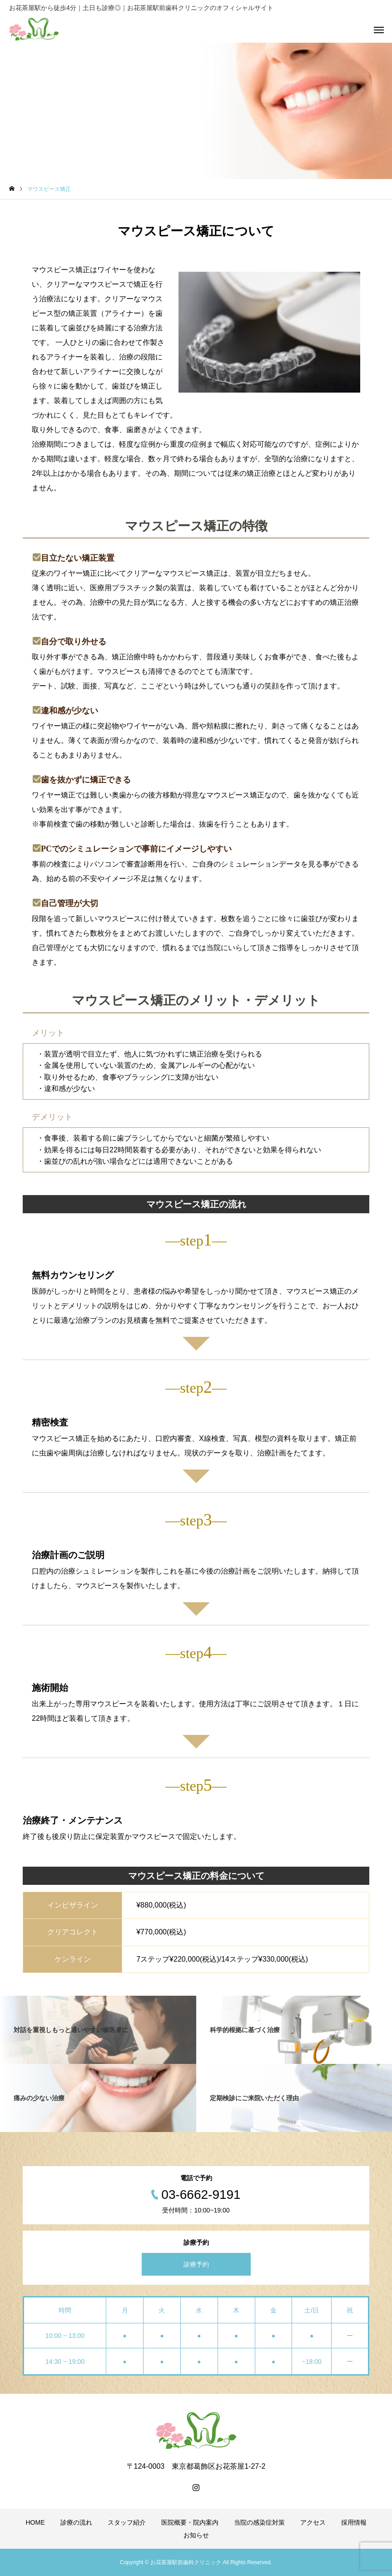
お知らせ (196, 2535)
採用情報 (354, 2522)
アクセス (313, 2522)
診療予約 (196, 2264)
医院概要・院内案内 (189, 2522)
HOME (35, 2522)
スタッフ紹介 (127, 2522)
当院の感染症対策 (259, 2522)
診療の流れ (76, 2522)
